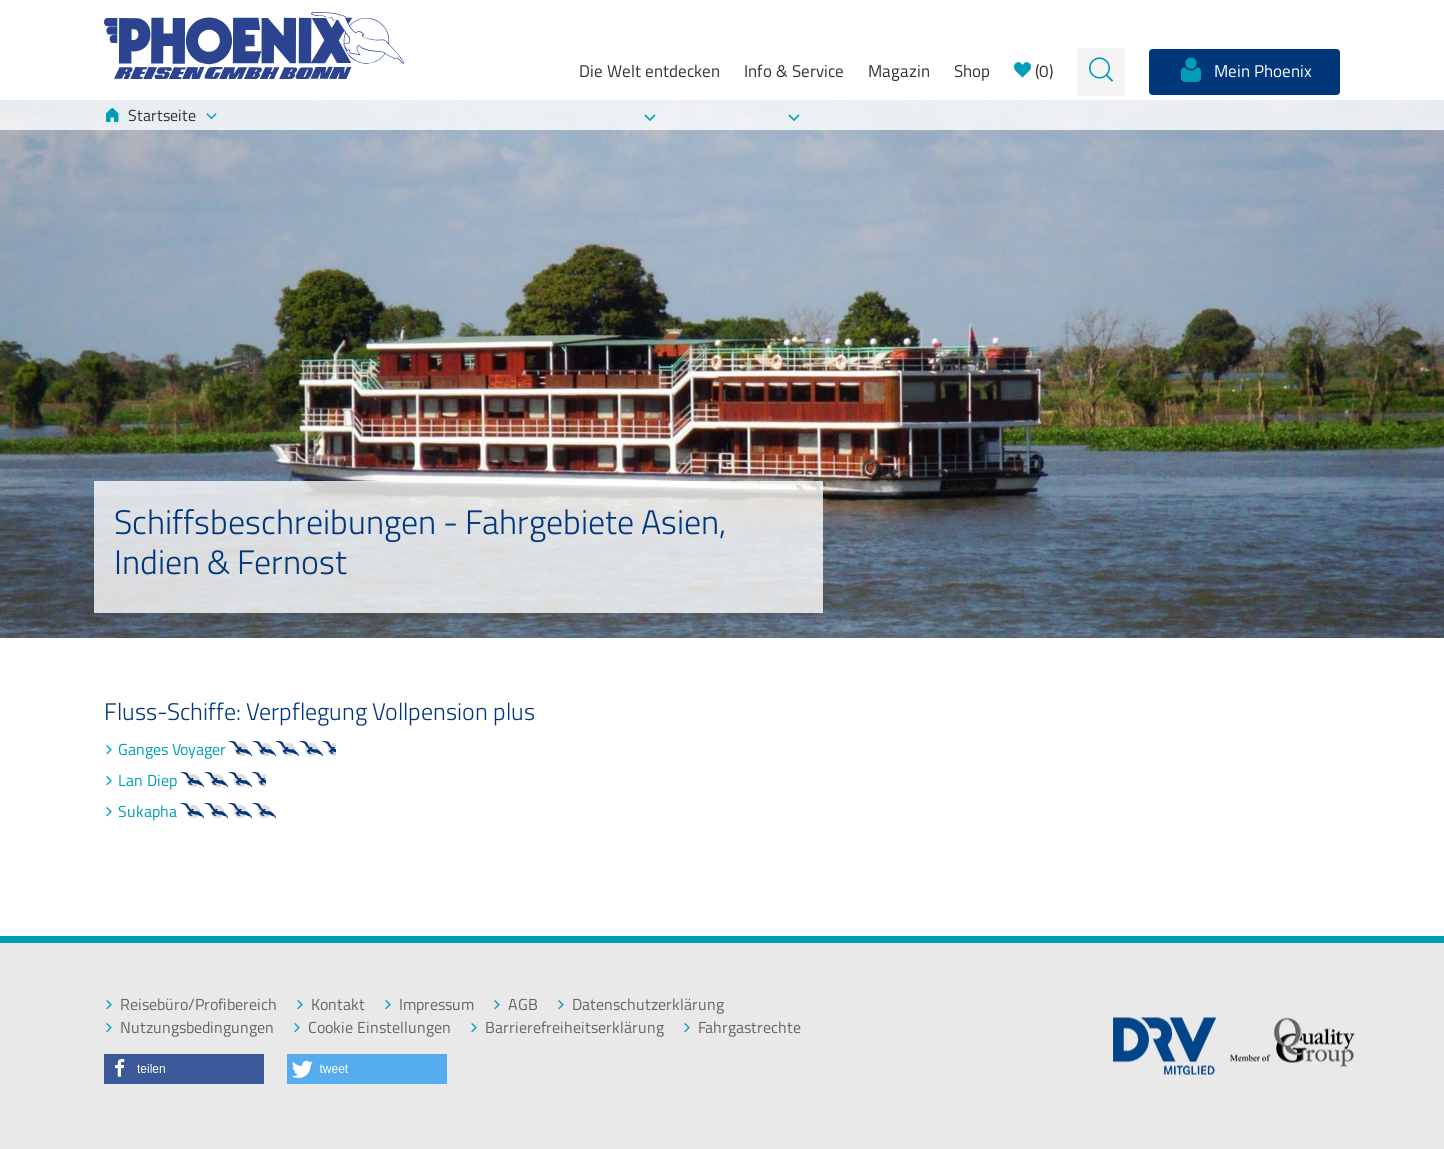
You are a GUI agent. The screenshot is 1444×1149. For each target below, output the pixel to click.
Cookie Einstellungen (371, 1027)
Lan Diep (201, 780)
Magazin (899, 71)
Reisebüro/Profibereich (190, 1004)
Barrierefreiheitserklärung (566, 1027)
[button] (184, 1069)
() (1033, 71)
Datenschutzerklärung (640, 1004)
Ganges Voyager (239, 749)
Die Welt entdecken (649, 71)
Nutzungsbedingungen (189, 1027)
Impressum (428, 1004)
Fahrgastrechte (741, 1027)
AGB (515, 1004)
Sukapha (201, 811)
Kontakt (330, 1004)
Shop (972, 71)
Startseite (160, 115)
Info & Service (794, 71)
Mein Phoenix (1244, 70)
